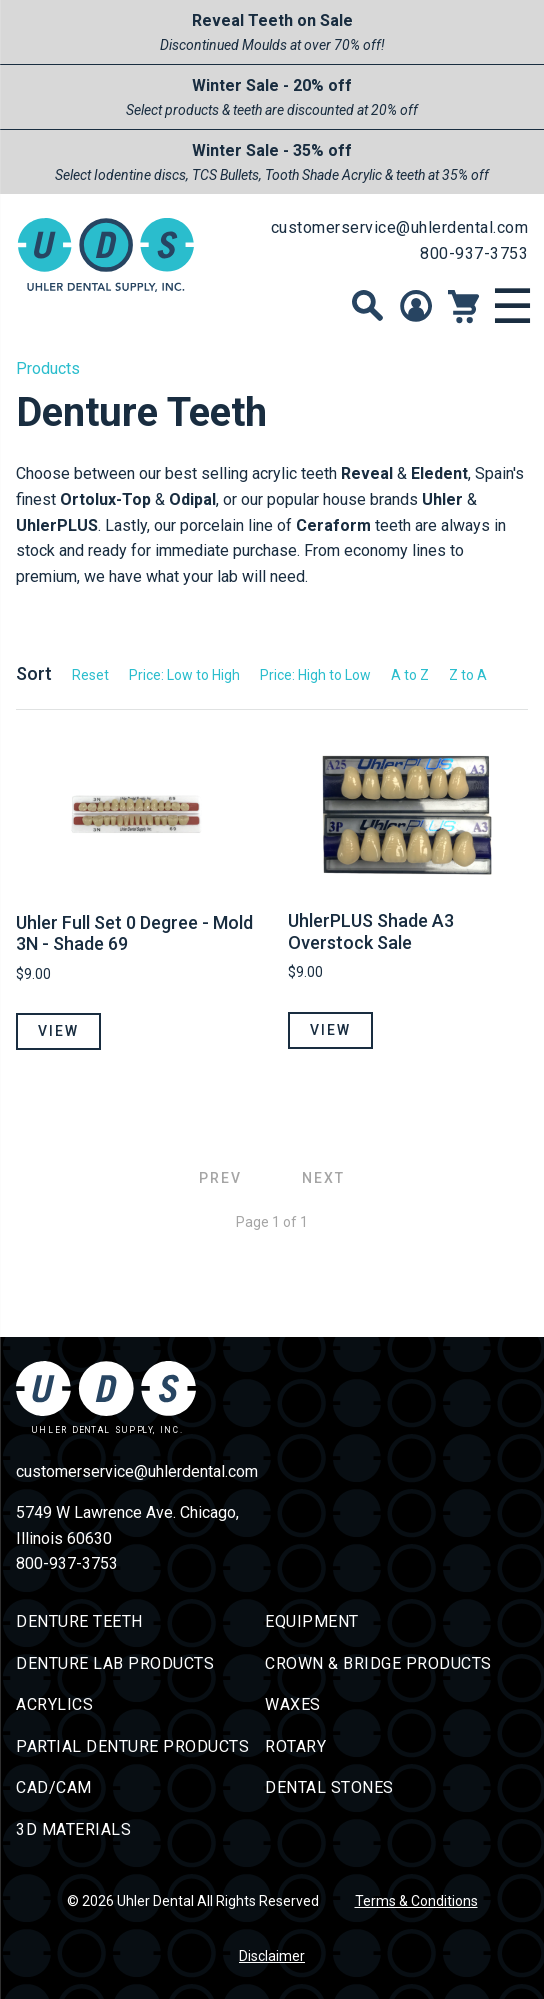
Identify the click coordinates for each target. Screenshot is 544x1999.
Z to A (468, 675)
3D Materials (73, 1829)
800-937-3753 (474, 253)
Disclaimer (272, 1956)
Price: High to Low (315, 675)
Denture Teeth (79, 1621)
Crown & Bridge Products (378, 1663)
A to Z (410, 675)
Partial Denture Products (132, 1746)
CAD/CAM (54, 1787)
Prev (220, 1178)
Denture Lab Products (115, 1663)
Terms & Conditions (416, 1901)
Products (48, 368)
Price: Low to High (184, 675)
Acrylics (54, 1704)
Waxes (293, 1704)
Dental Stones (329, 1787)
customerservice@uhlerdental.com (400, 227)
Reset (90, 675)
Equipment (312, 1621)
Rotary (295, 1746)
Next (323, 1178)
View (58, 1031)
